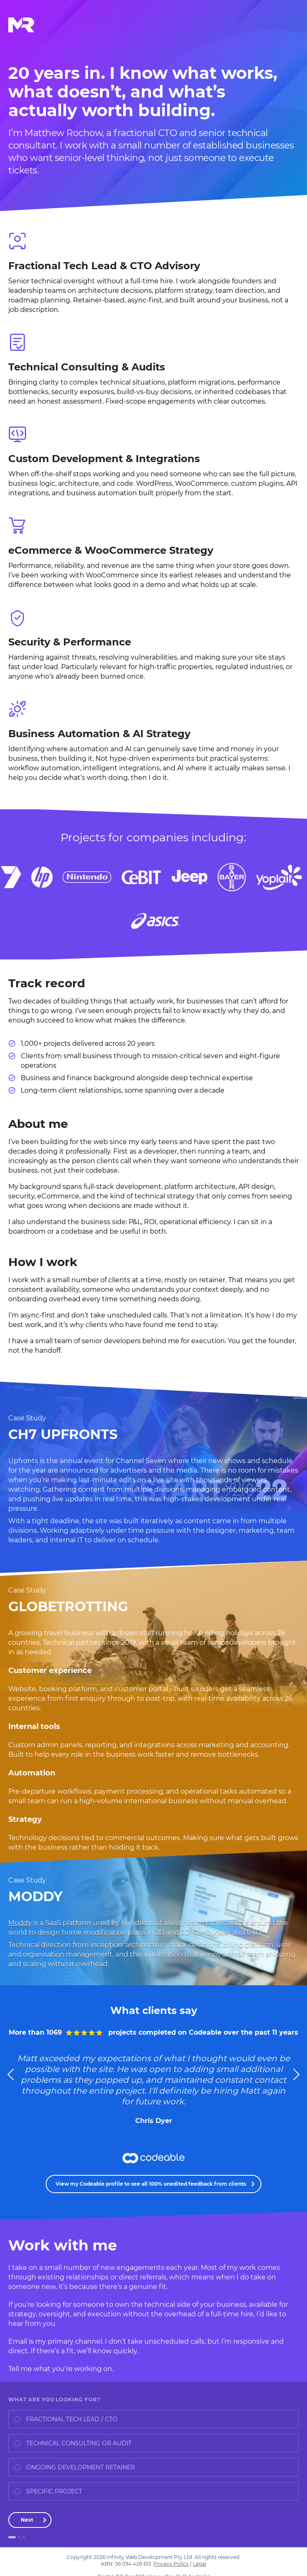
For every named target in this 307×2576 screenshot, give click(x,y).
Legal (199, 2564)
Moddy (20, 1923)
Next (27, 2520)
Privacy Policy (171, 2564)
